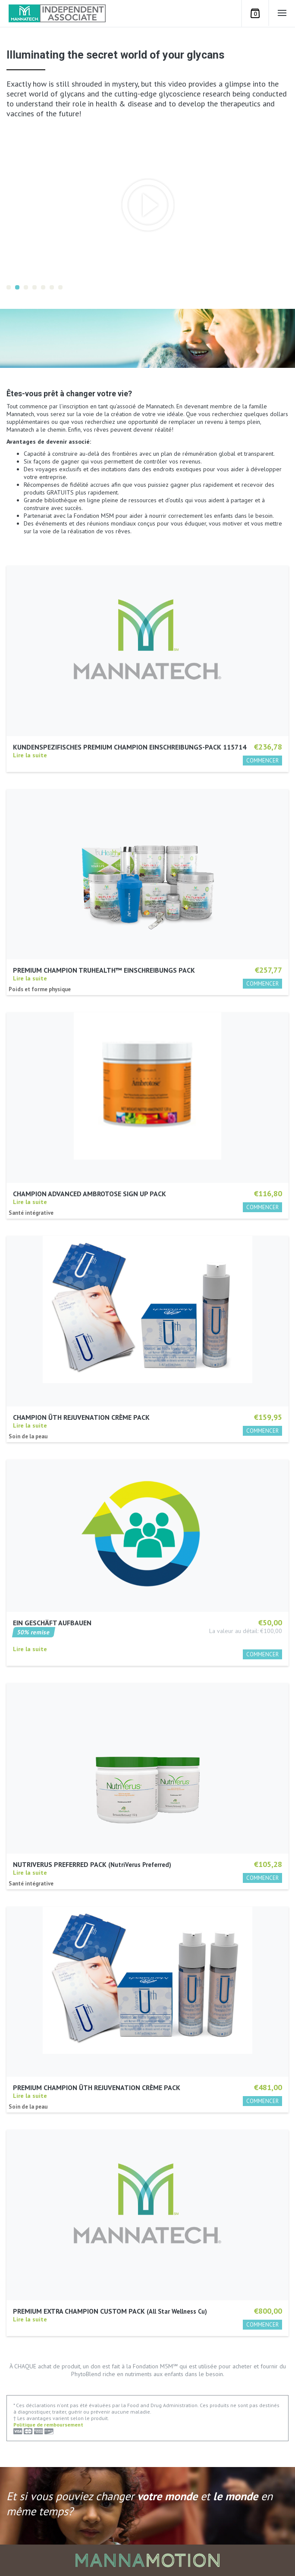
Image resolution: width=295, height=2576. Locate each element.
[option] (147, 205)
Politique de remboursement (48, 2424)
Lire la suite (30, 755)
